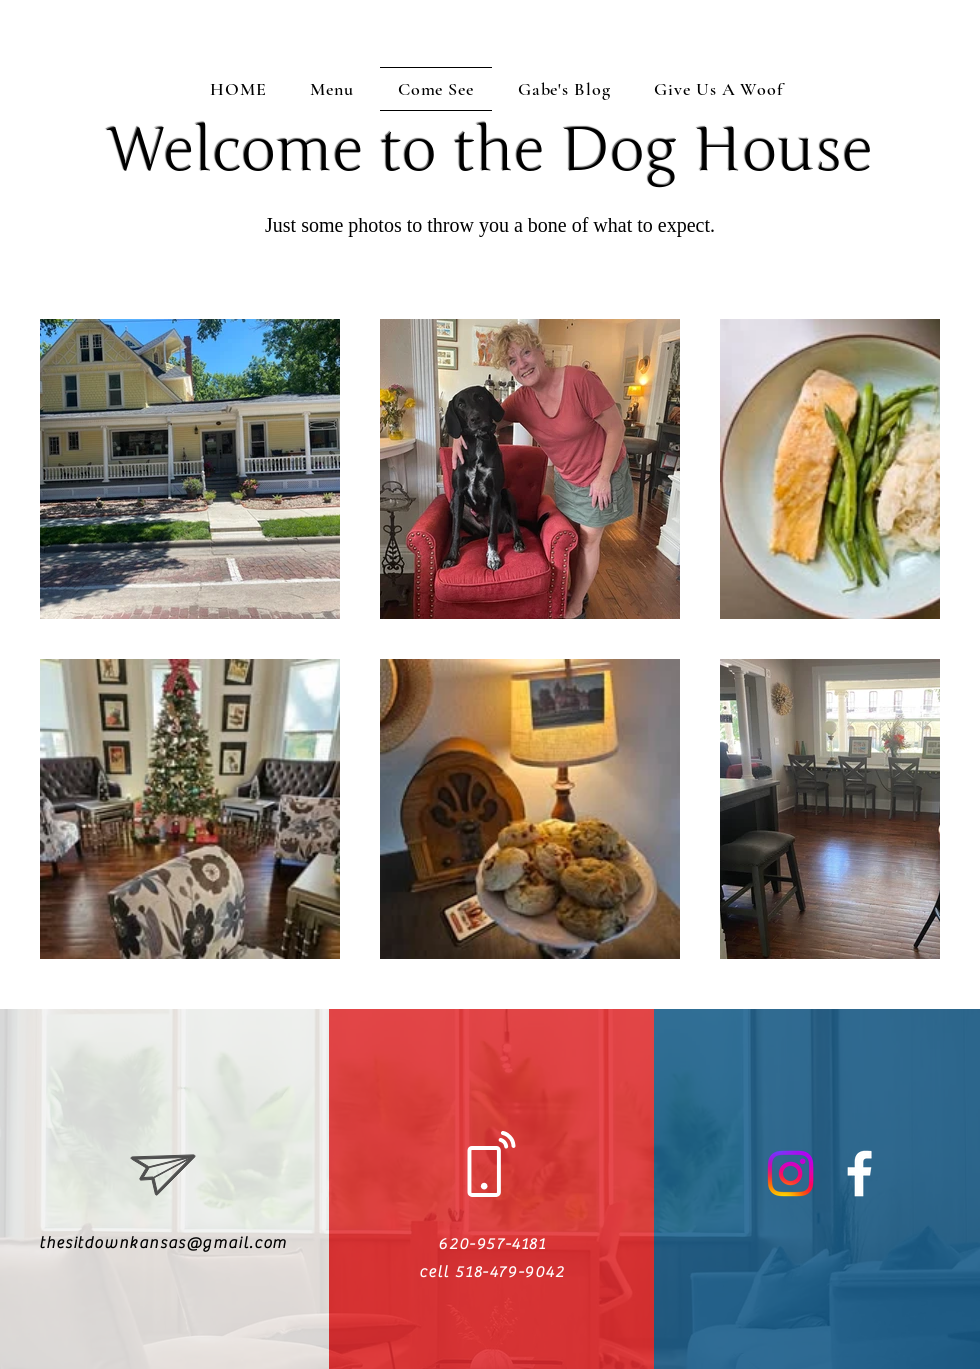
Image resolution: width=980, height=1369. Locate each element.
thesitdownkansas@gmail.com (163, 1243)
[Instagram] (790, 1173)
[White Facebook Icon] (859, 1173)
